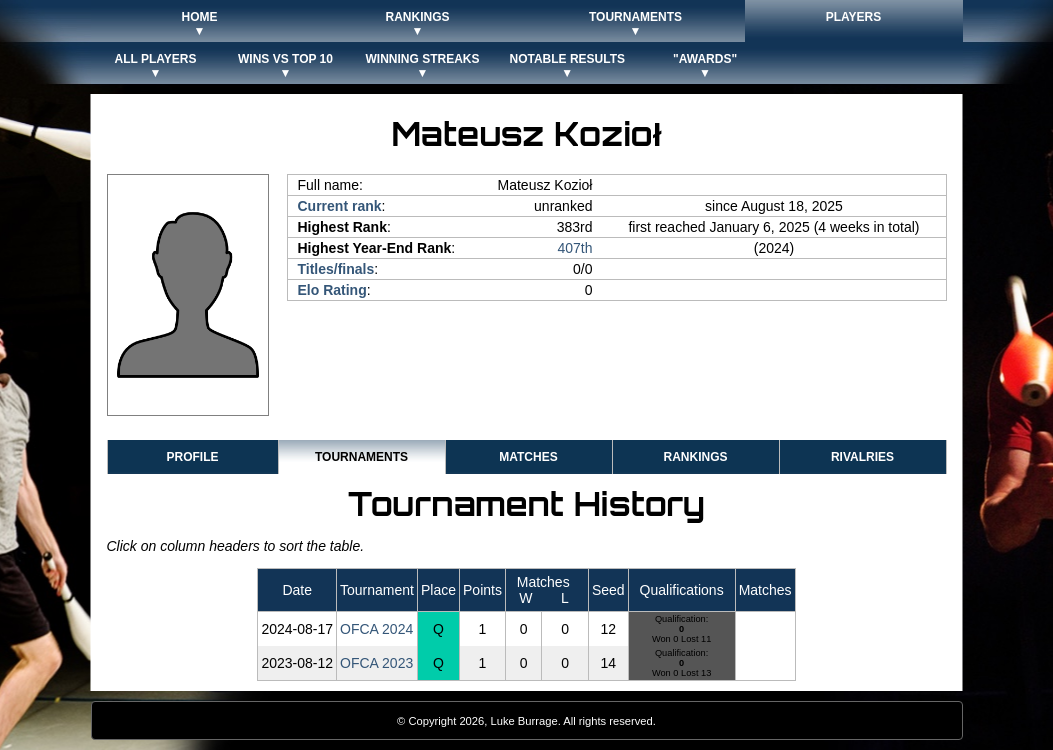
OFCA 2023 (376, 663)
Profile (192, 457)
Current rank (340, 206)
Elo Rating (332, 290)
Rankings (695, 457)
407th (574, 248)
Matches (528, 457)
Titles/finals (336, 269)
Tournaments (361, 457)
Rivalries (862, 457)
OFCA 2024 (376, 629)
